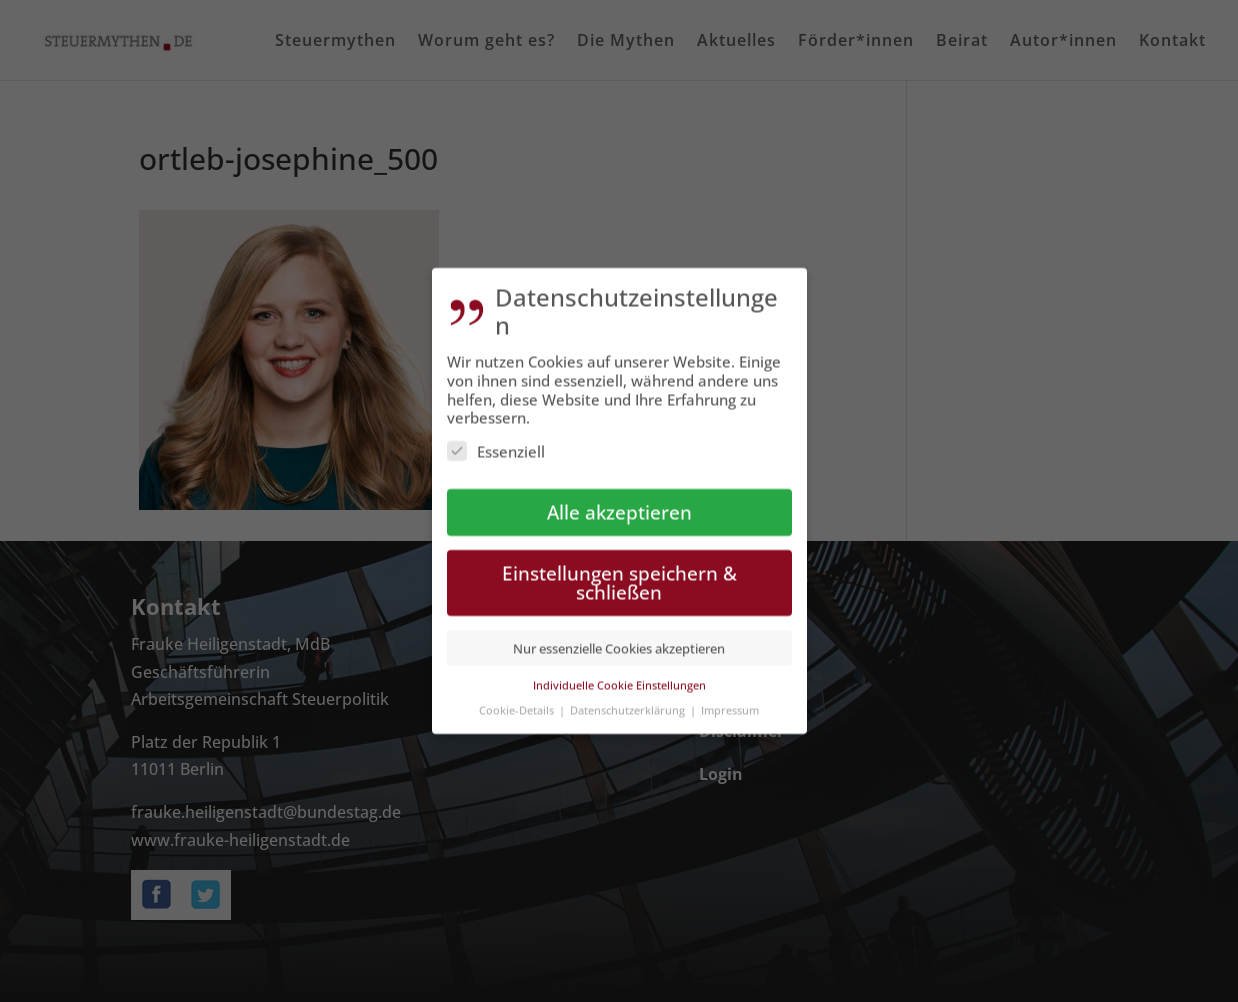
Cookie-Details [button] (518, 695)
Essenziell (496, 438)
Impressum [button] (730, 695)
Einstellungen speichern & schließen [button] (619, 569)
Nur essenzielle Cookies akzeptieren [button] (619, 634)
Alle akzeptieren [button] (619, 498)
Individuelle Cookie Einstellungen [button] (619, 671)
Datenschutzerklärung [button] (629, 695)
